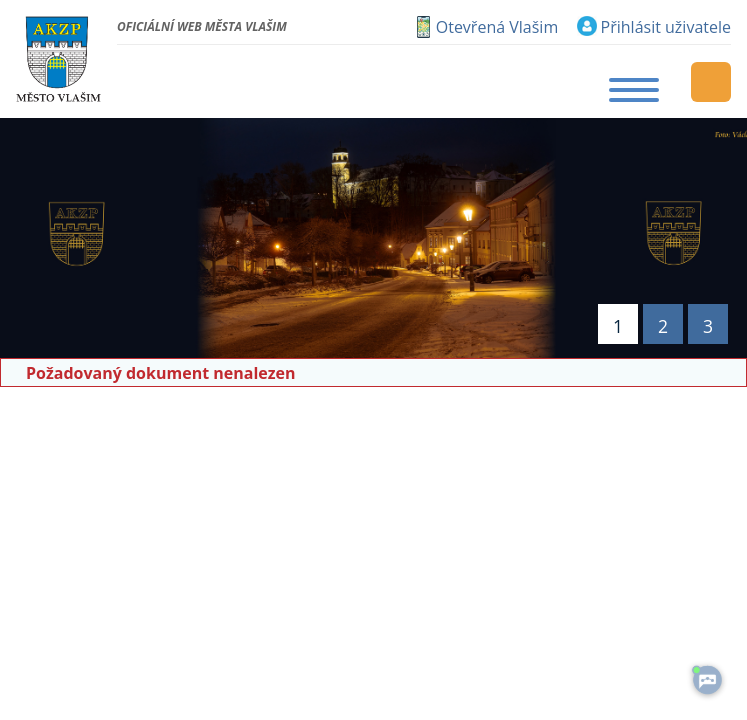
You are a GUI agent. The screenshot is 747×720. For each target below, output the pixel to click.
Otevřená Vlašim (497, 27)
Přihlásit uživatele (666, 27)
